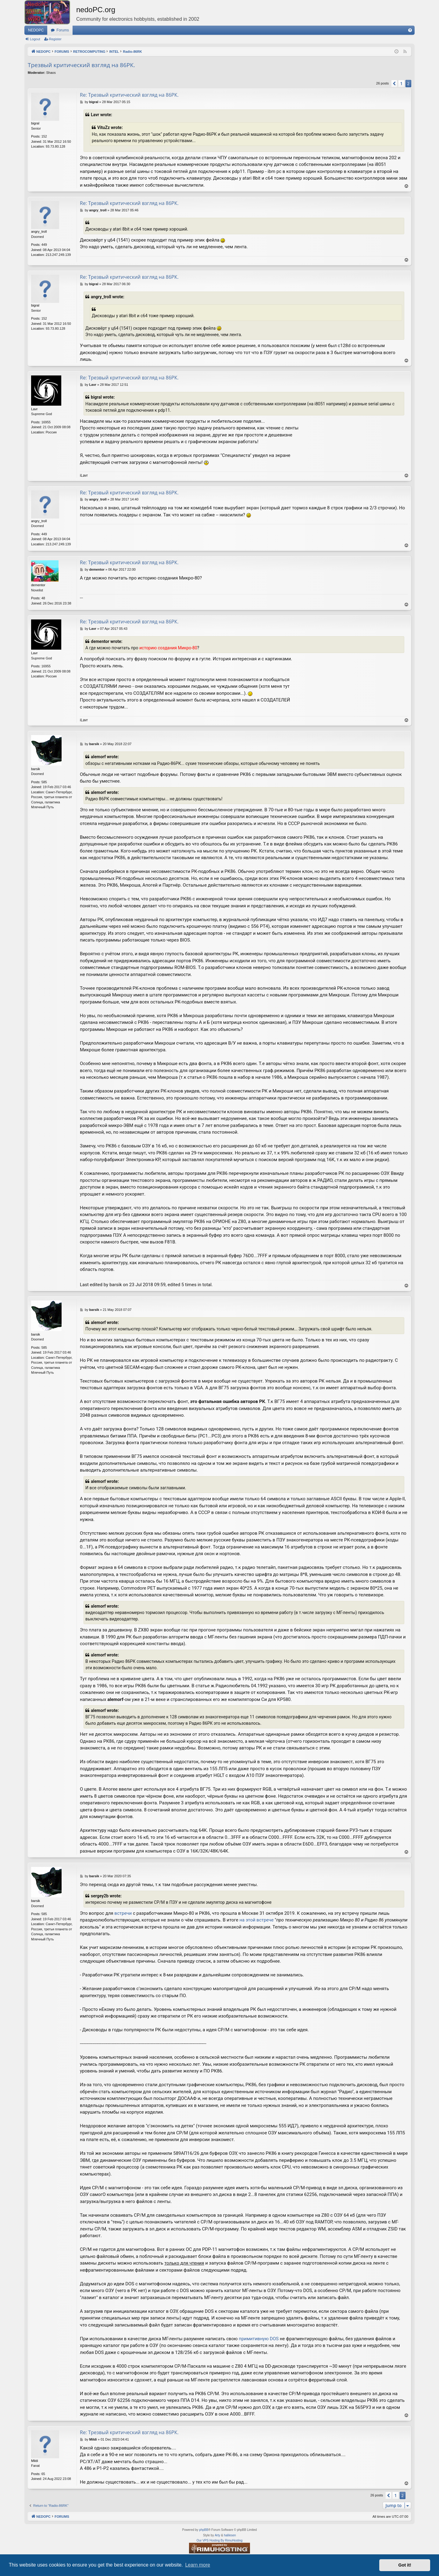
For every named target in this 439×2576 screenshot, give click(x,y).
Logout (35, 39)
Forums (62, 30)
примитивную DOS (259, 2338)
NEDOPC (36, 30)
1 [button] (401, 83)
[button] (394, 83)
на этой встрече (256, 1920)
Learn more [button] (197, 2564)
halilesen (230, 2535)
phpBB (203, 2529)
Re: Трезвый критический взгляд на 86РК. (129, 95)
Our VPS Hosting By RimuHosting (220, 2540)
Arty (217, 2535)
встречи (123, 1913)
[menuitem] (410, 30)
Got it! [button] (404, 2565)
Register (55, 39)
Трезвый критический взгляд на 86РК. (81, 65)
